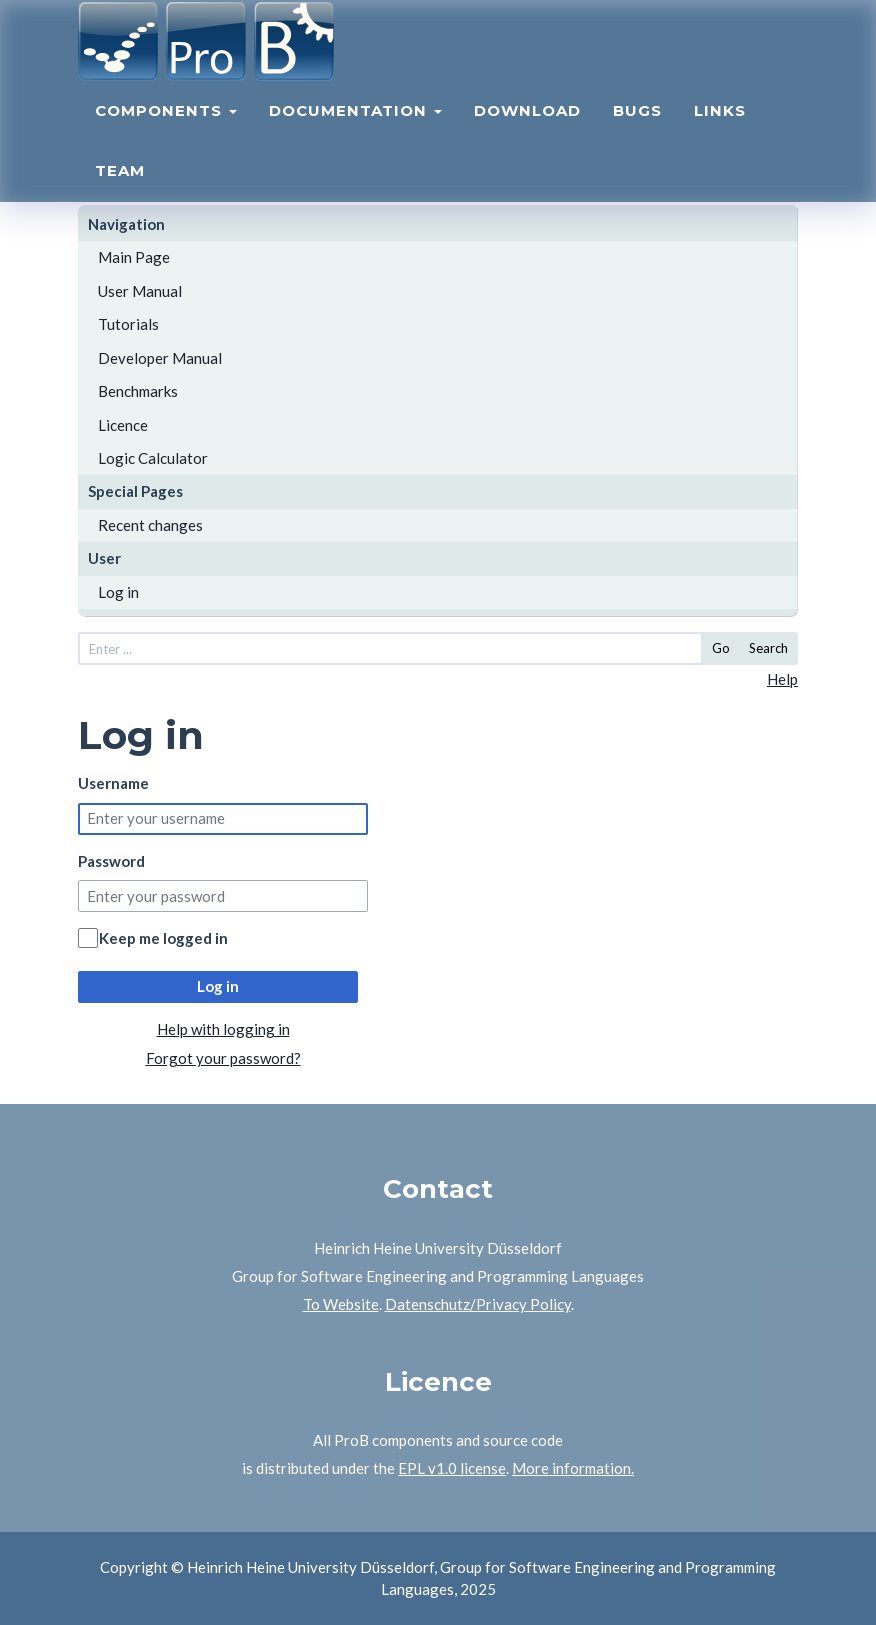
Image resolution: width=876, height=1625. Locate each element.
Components (166, 125)
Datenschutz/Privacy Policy (478, 1304)
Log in (118, 592)
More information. (573, 1468)
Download (527, 125)
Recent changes (150, 525)
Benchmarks (138, 391)
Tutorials (128, 324)
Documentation (355, 125)
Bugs (637, 125)
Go (721, 648)
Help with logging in (223, 1029)
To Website (341, 1304)
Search (768, 648)
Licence (123, 425)
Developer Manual (160, 358)
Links (720, 125)
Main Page (134, 257)
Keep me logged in (163, 938)
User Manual (140, 291)
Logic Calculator (153, 458)
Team (120, 185)
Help (782, 679)
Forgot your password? (223, 1058)
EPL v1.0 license (452, 1468)
